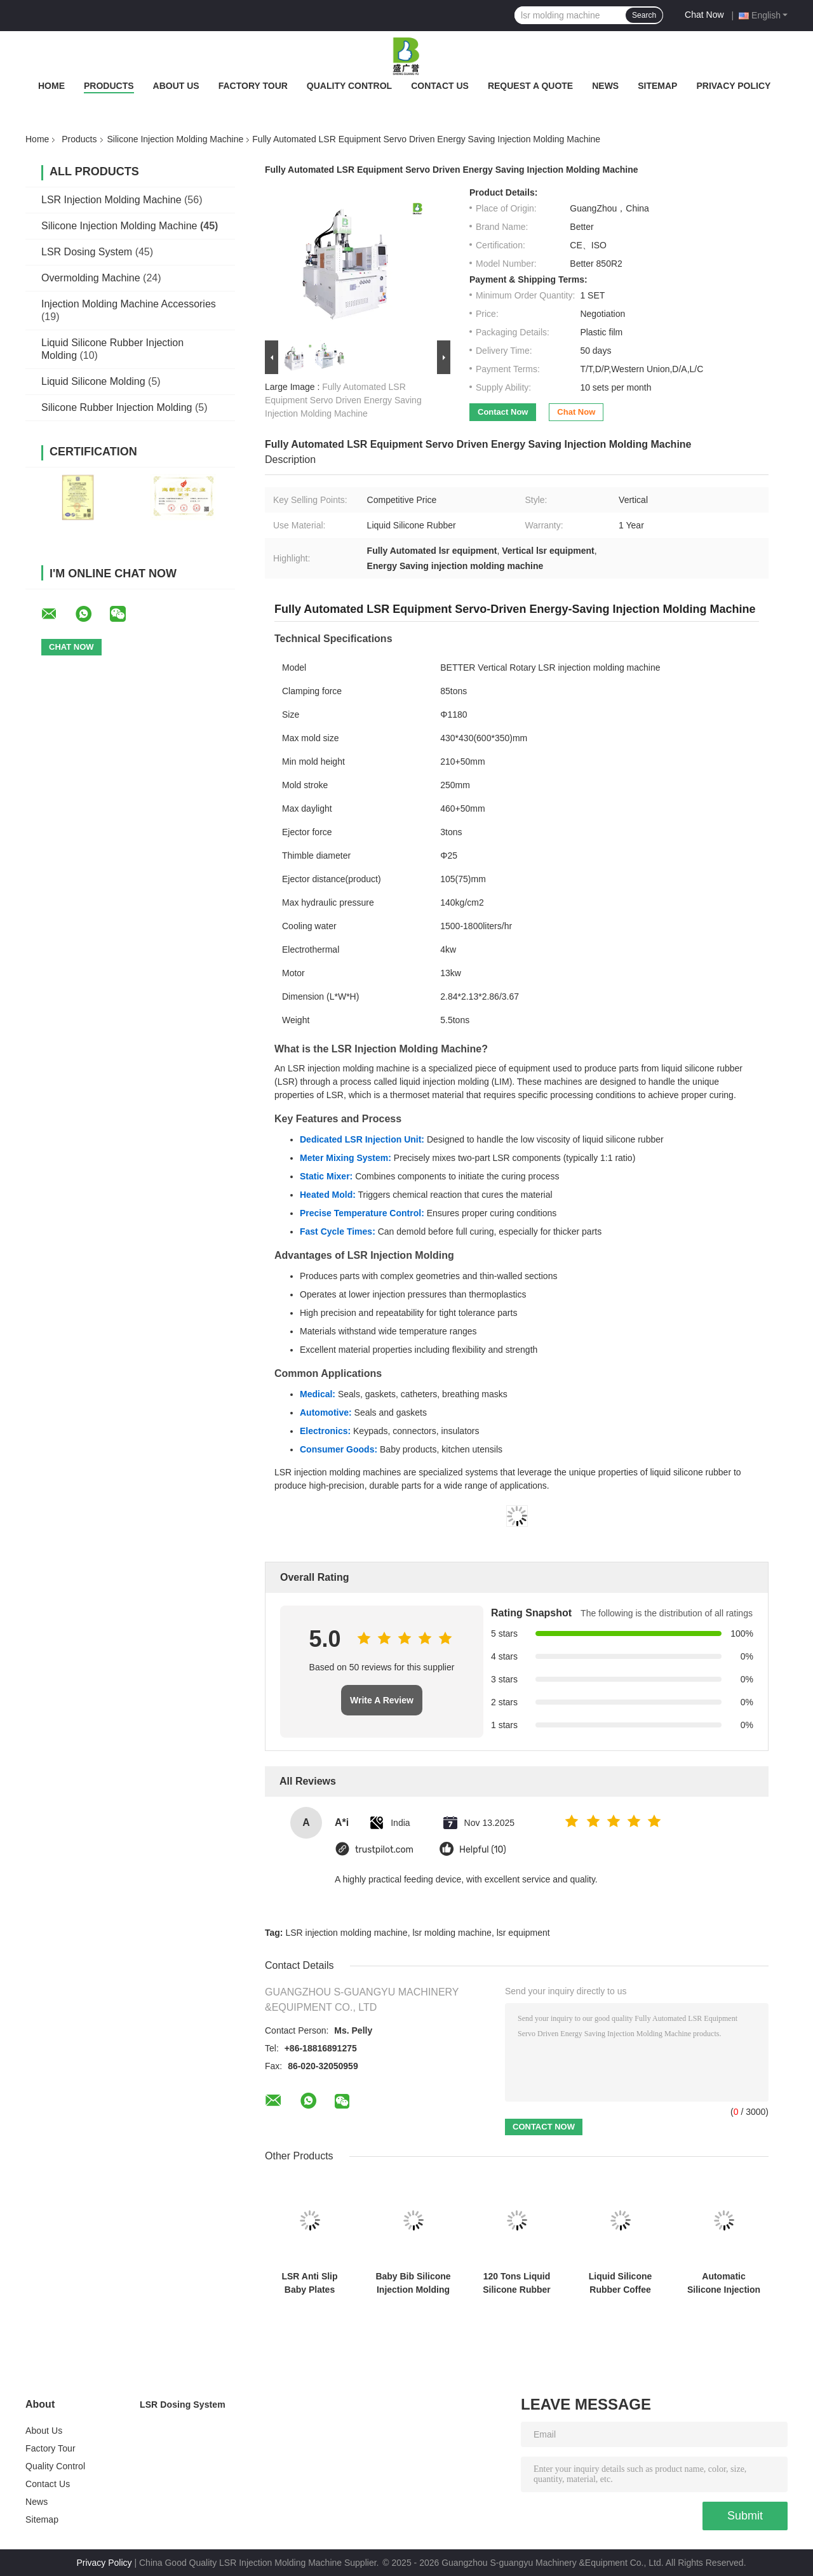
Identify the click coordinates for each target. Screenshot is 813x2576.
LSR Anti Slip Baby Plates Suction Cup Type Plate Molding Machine (309, 2283)
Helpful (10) (482, 1849)
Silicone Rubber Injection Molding (116, 407)
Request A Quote (530, 86)
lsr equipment (523, 1933)
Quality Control (349, 86)
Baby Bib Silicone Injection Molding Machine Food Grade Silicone (412, 2283)
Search (644, 15)
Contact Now (503, 412)
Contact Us (440, 86)
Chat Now (704, 15)
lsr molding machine (452, 1933)
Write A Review (381, 1700)
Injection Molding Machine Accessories (128, 304)
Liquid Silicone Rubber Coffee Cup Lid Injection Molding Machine (620, 2283)
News (605, 86)
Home (51, 86)
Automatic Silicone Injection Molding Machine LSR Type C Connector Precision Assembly (723, 2283)
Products (109, 86)
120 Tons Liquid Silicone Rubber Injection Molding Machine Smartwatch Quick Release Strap (516, 2283)
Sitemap (657, 86)
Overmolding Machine (90, 277)
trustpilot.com (384, 1849)
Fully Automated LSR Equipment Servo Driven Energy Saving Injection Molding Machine (343, 400)
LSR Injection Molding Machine (111, 199)
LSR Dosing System (86, 251)
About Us (176, 86)
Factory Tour (253, 86)
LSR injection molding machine (346, 1933)
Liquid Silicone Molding (93, 381)
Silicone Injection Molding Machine (175, 139)
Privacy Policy (733, 86)
